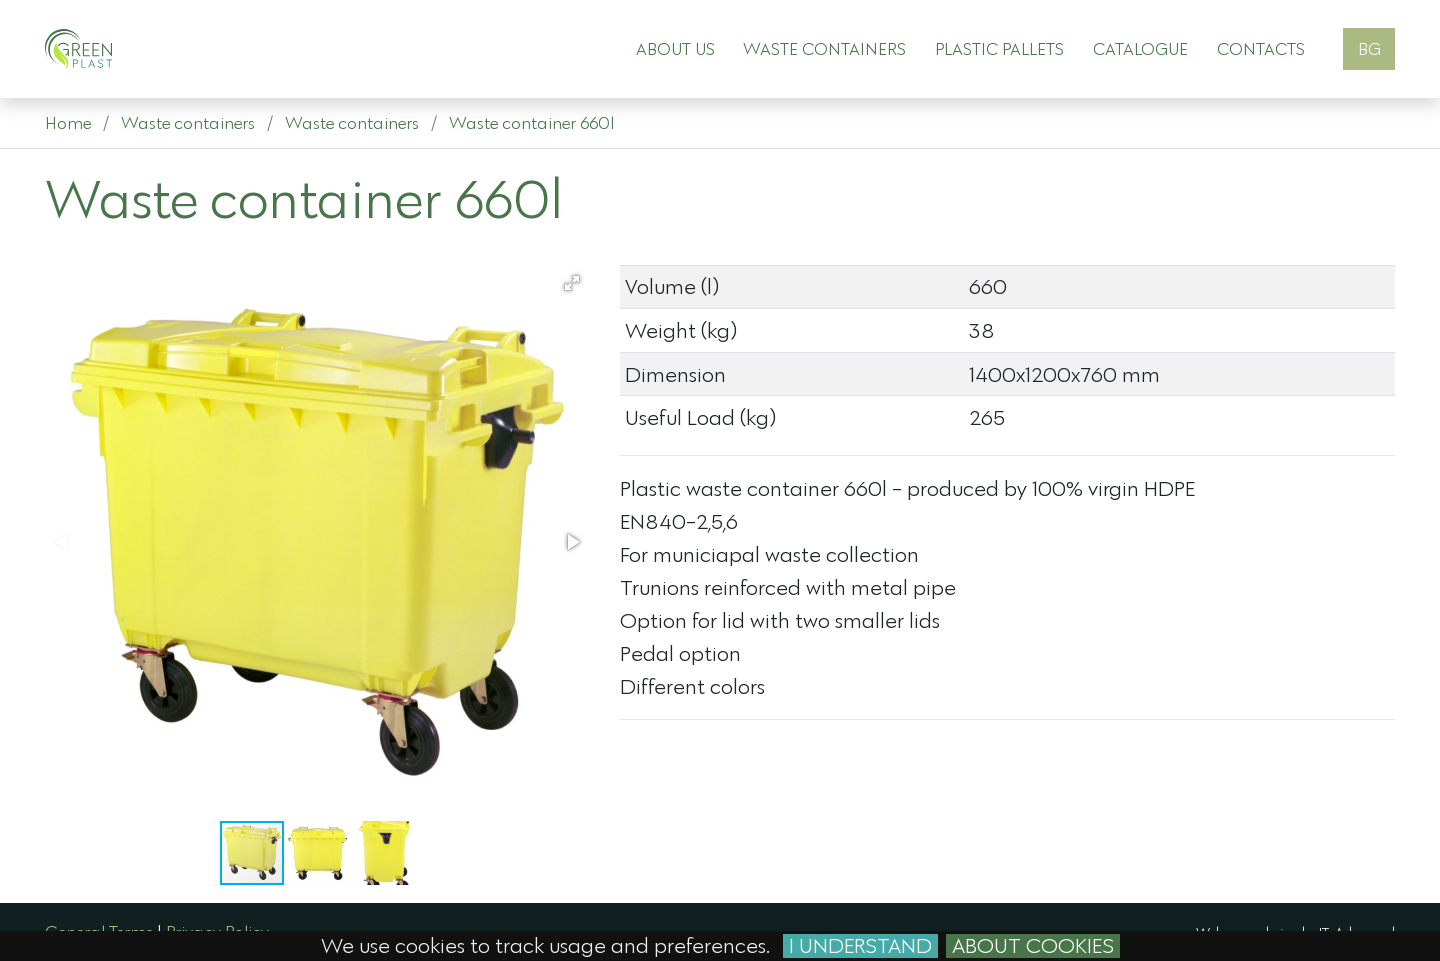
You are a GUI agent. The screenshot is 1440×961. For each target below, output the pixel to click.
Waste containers (824, 48)
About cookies (1033, 946)
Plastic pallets (999, 48)
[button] (572, 283)
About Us (675, 48)
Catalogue (1140, 48)
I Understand (860, 946)
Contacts (1261, 48)
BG (1369, 48)
